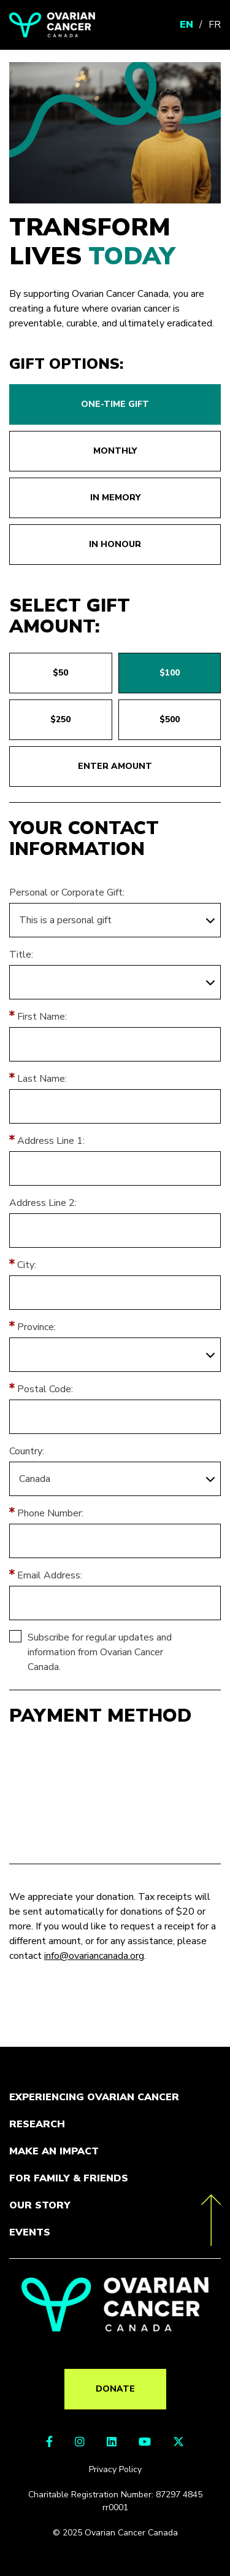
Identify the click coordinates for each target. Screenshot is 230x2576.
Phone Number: (50, 1513)
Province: (36, 1327)
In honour (115, 544)
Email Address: (49, 1575)
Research (37, 2124)
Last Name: (42, 1078)
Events (29, 2232)
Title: (21, 954)
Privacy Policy (115, 2469)
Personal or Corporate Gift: (67, 892)
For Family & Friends (68, 2178)
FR (215, 24)
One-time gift (115, 404)
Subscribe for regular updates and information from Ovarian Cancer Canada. (100, 1652)
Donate (115, 2389)
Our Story (40, 2205)
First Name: (42, 1016)
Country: (26, 1451)
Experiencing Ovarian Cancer (94, 2097)
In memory (115, 497)
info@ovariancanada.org (94, 1956)
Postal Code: (45, 1389)
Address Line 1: (51, 1141)
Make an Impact (54, 2151)
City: (26, 1265)
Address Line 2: (43, 1203)
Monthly (115, 451)
